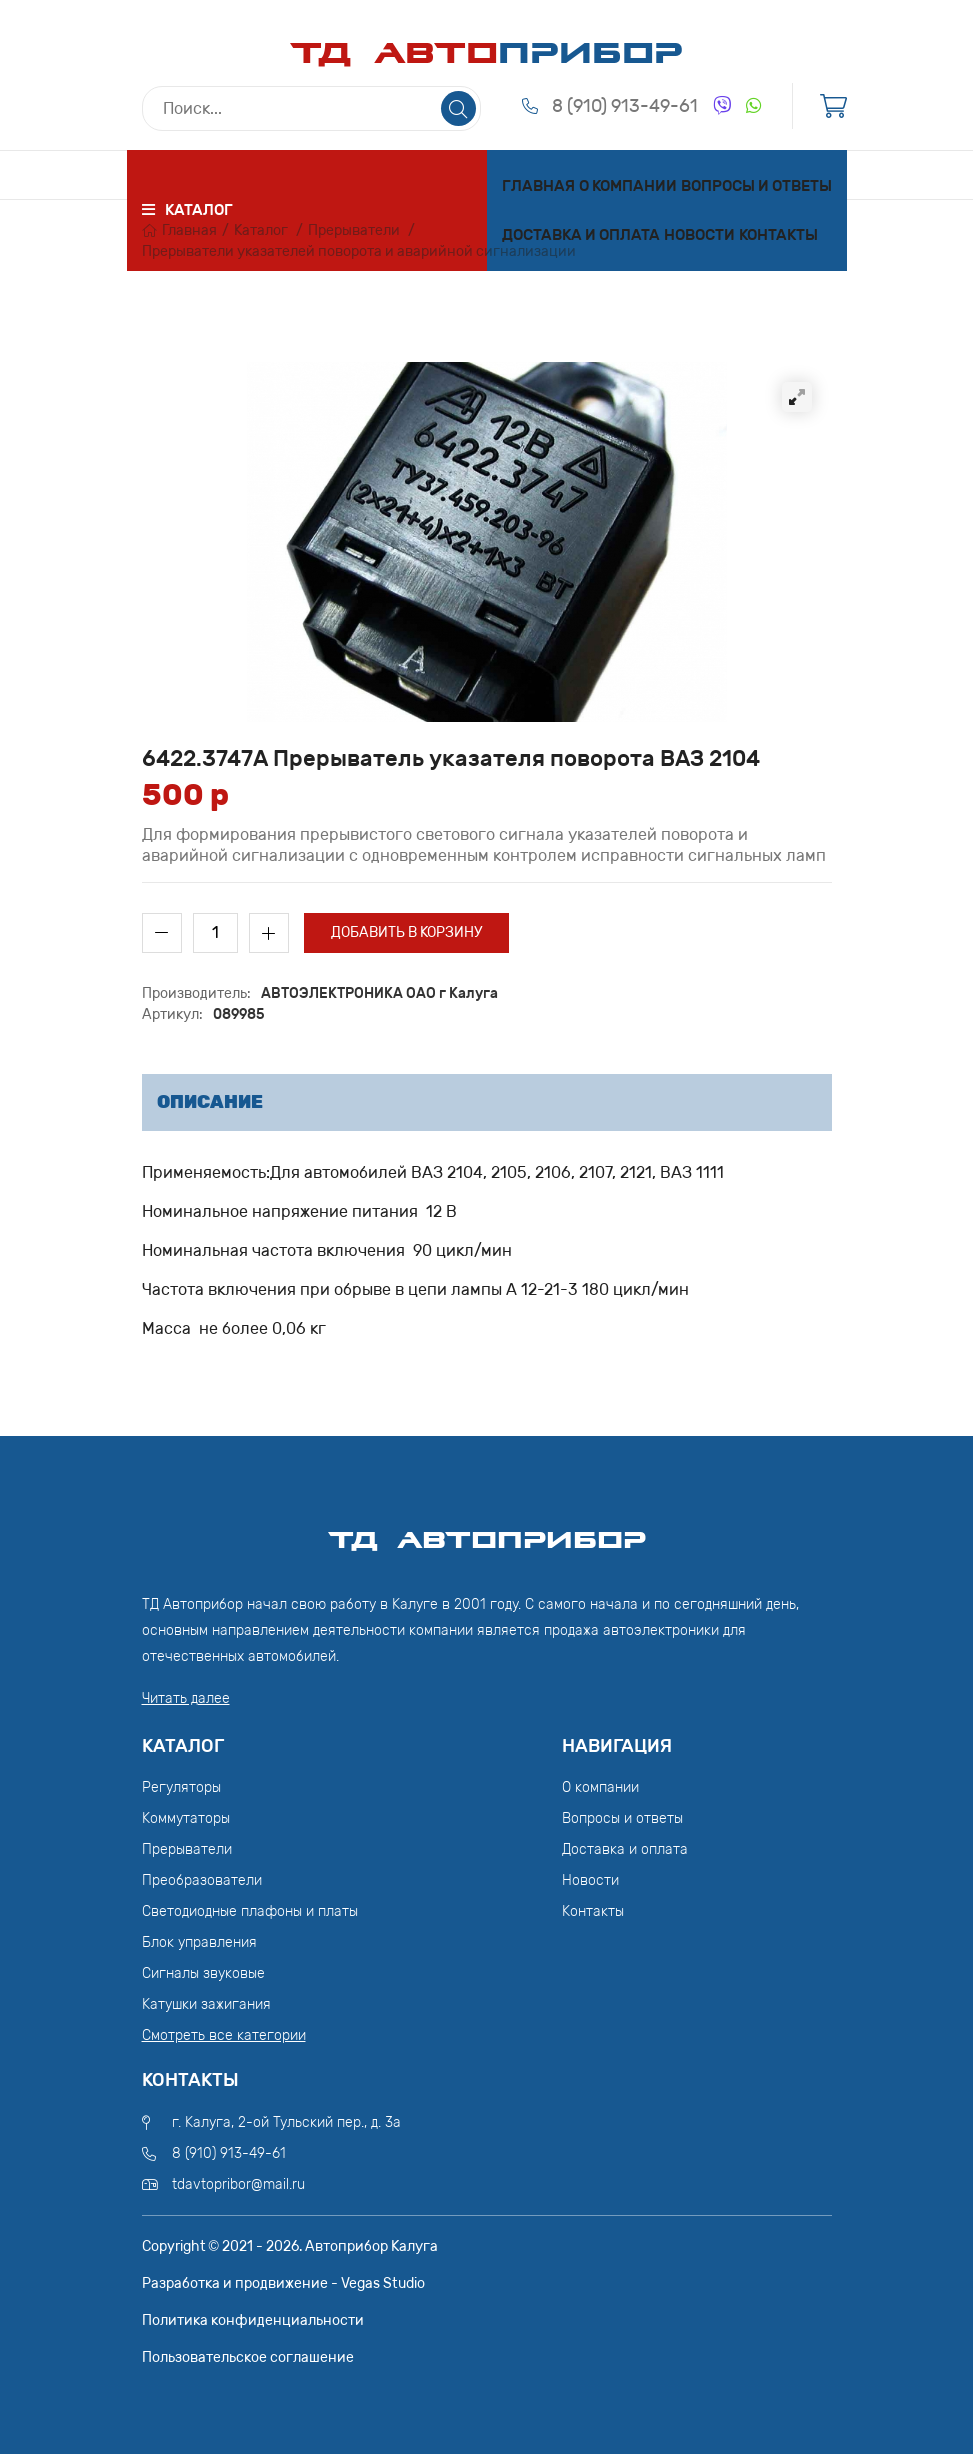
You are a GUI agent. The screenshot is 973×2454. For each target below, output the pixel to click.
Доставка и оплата (581, 235)
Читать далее (186, 1698)
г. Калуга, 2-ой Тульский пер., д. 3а (286, 2122)
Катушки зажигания (206, 2004)
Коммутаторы (186, 1818)
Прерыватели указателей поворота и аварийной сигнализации (359, 251)
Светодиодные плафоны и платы (250, 1911)
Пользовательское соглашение (248, 2357)
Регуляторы (181, 1787)
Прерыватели (354, 230)
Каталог (261, 230)
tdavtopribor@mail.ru (238, 2184)
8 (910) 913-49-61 (625, 106)
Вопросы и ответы (756, 186)
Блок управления (199, 1942)
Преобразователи (202, 1880)
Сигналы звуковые (203, 1973)
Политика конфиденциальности (253, 2320)
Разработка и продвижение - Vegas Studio (283, 2283)
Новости (699, 235)
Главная (538, 186)
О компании (628, 186)
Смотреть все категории (224, 2035)
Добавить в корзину (406, 932)
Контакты (778, 235)
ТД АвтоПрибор (487, 1531)
